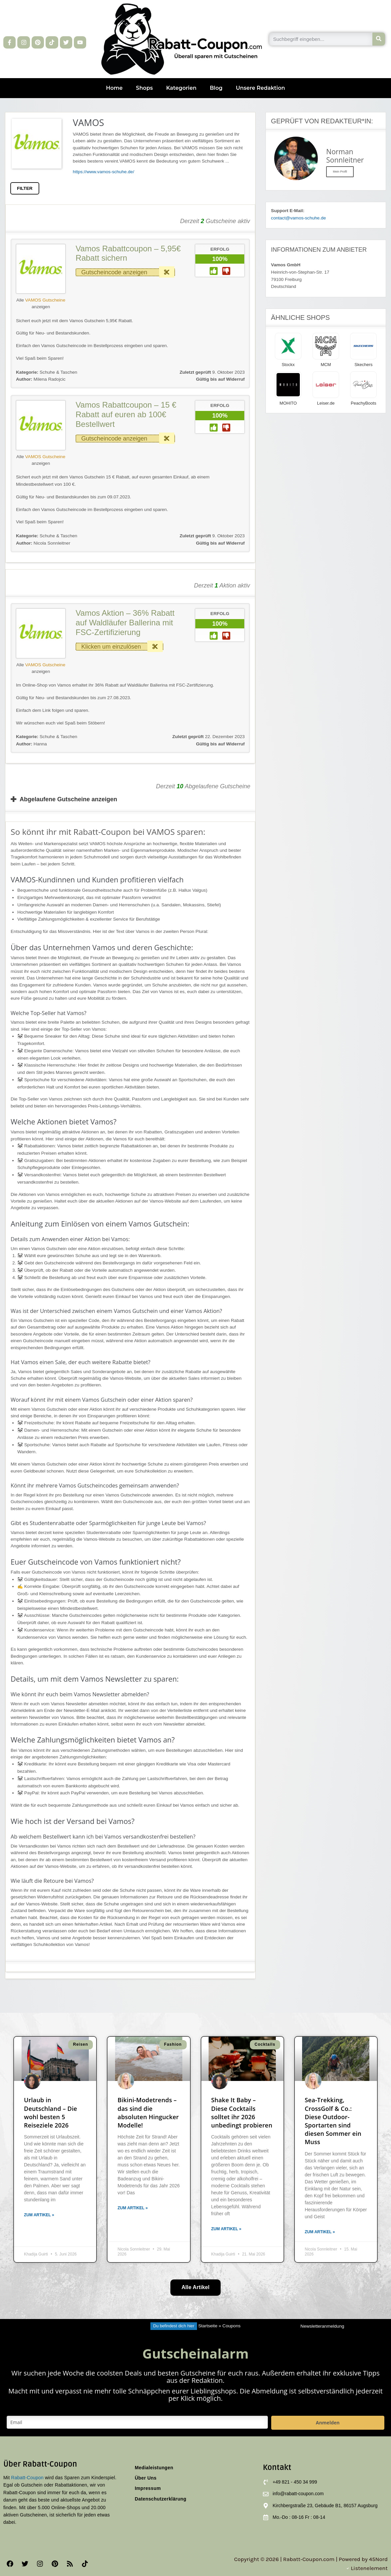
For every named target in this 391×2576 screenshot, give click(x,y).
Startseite (207, 2325)
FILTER (25, 188)
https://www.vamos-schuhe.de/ (103, 171)
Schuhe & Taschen (58, 372)
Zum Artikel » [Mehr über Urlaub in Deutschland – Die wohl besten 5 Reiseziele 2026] (39, 2215)
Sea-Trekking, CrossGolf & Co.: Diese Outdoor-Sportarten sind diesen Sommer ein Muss (333, 2121)
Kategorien (181, 88)
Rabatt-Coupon (27, 2477)
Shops (144, 88)
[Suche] (378, 39)
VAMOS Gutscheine (45, 300)
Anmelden (327, 2422)
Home (114, 88)
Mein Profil (340, 171)
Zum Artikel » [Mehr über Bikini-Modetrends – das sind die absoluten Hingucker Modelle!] (132, 2208)
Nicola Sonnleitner (43, 543)
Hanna (31, 743)
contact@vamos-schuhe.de (298, 217)
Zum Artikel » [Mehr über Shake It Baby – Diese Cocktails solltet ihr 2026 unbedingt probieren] (226, 2229)
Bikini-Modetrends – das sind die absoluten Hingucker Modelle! (148, 2112)
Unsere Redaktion (260, 88)
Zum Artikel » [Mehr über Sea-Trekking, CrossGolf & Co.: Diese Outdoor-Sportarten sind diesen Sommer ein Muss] (320, 2232)
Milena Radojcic (41, 379)
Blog (216, 88)
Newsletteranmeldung (322, 2326)
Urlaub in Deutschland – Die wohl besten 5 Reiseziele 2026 (50, 2112)
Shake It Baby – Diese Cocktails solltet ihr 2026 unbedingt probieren (242, 2112)
